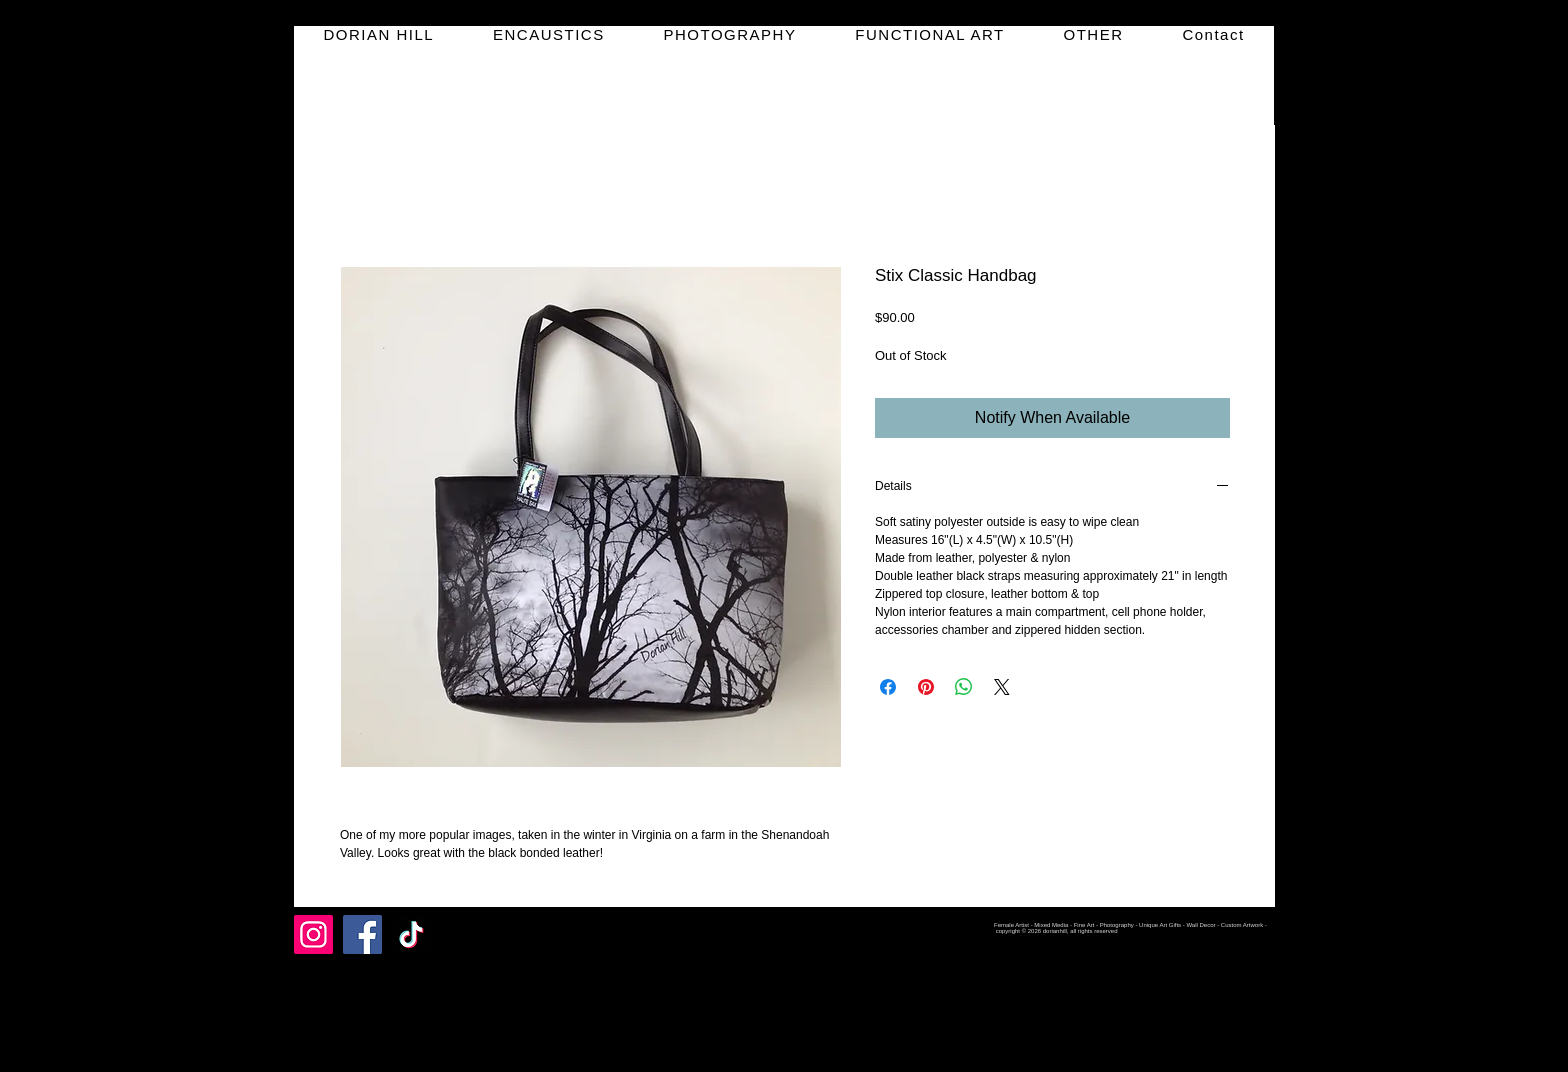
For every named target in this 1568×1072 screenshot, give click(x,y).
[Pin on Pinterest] (926, 687)
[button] (549, 34)
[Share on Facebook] (888, 687)
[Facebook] (362, 934)
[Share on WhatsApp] (964, 687)
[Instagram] (313, 934)
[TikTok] (411, 934)
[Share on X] (1002, 687)
